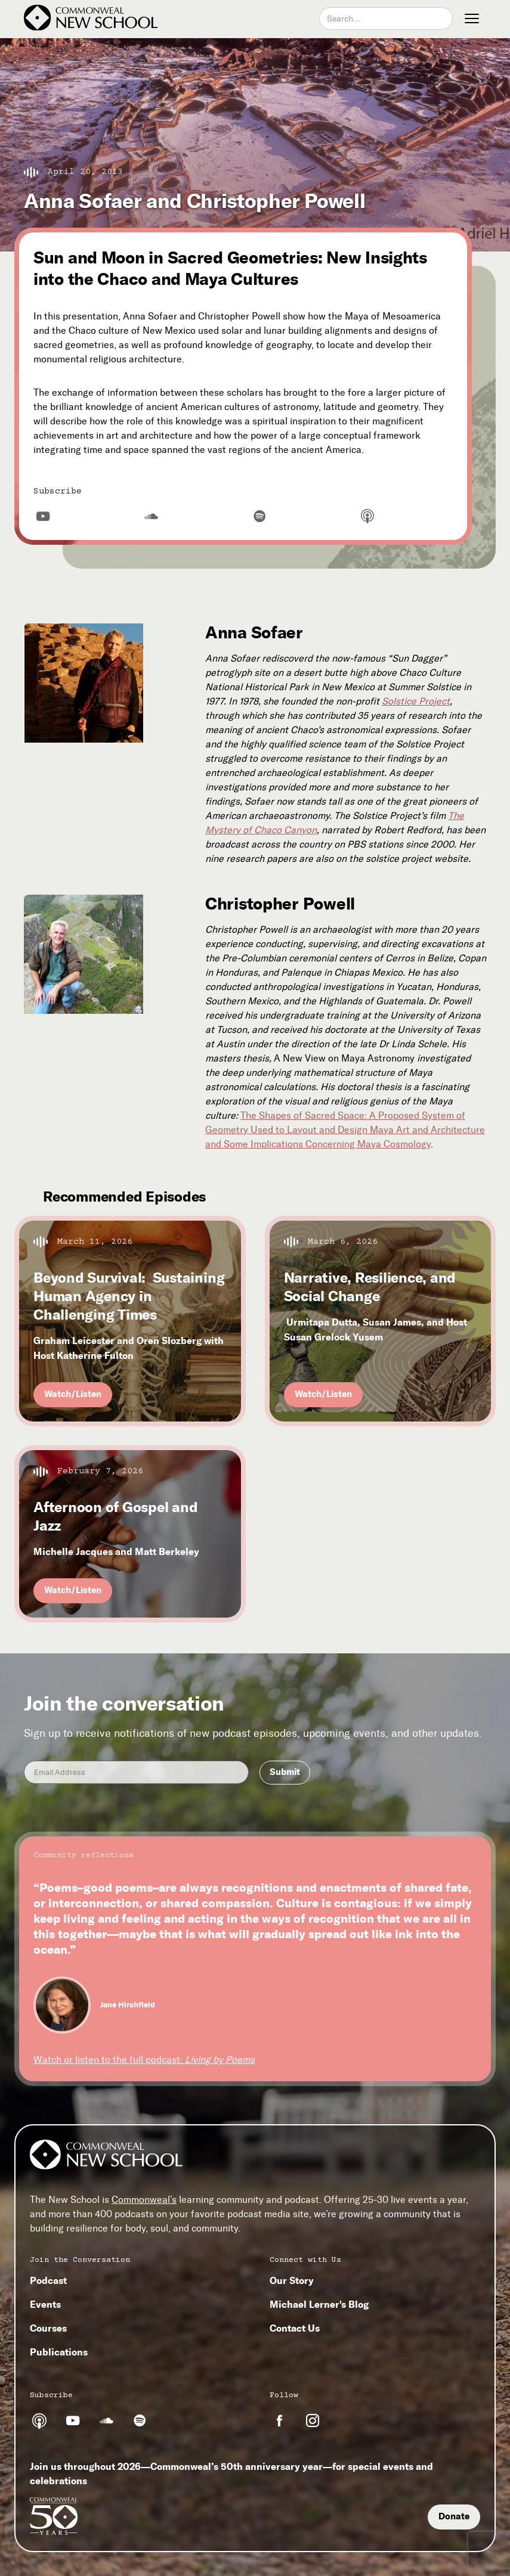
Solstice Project (416, 701)
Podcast (48, 2280)
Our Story (292, 2280)
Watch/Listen (72, 1394)
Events (45, 2304)
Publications (59, 2352)
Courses (48, 2328)
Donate (453, 2516)
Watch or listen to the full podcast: (144, 2059)
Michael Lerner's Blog (319, 2304)
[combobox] (386, 18)
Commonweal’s (144, 2199)
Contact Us (295, 2328)
